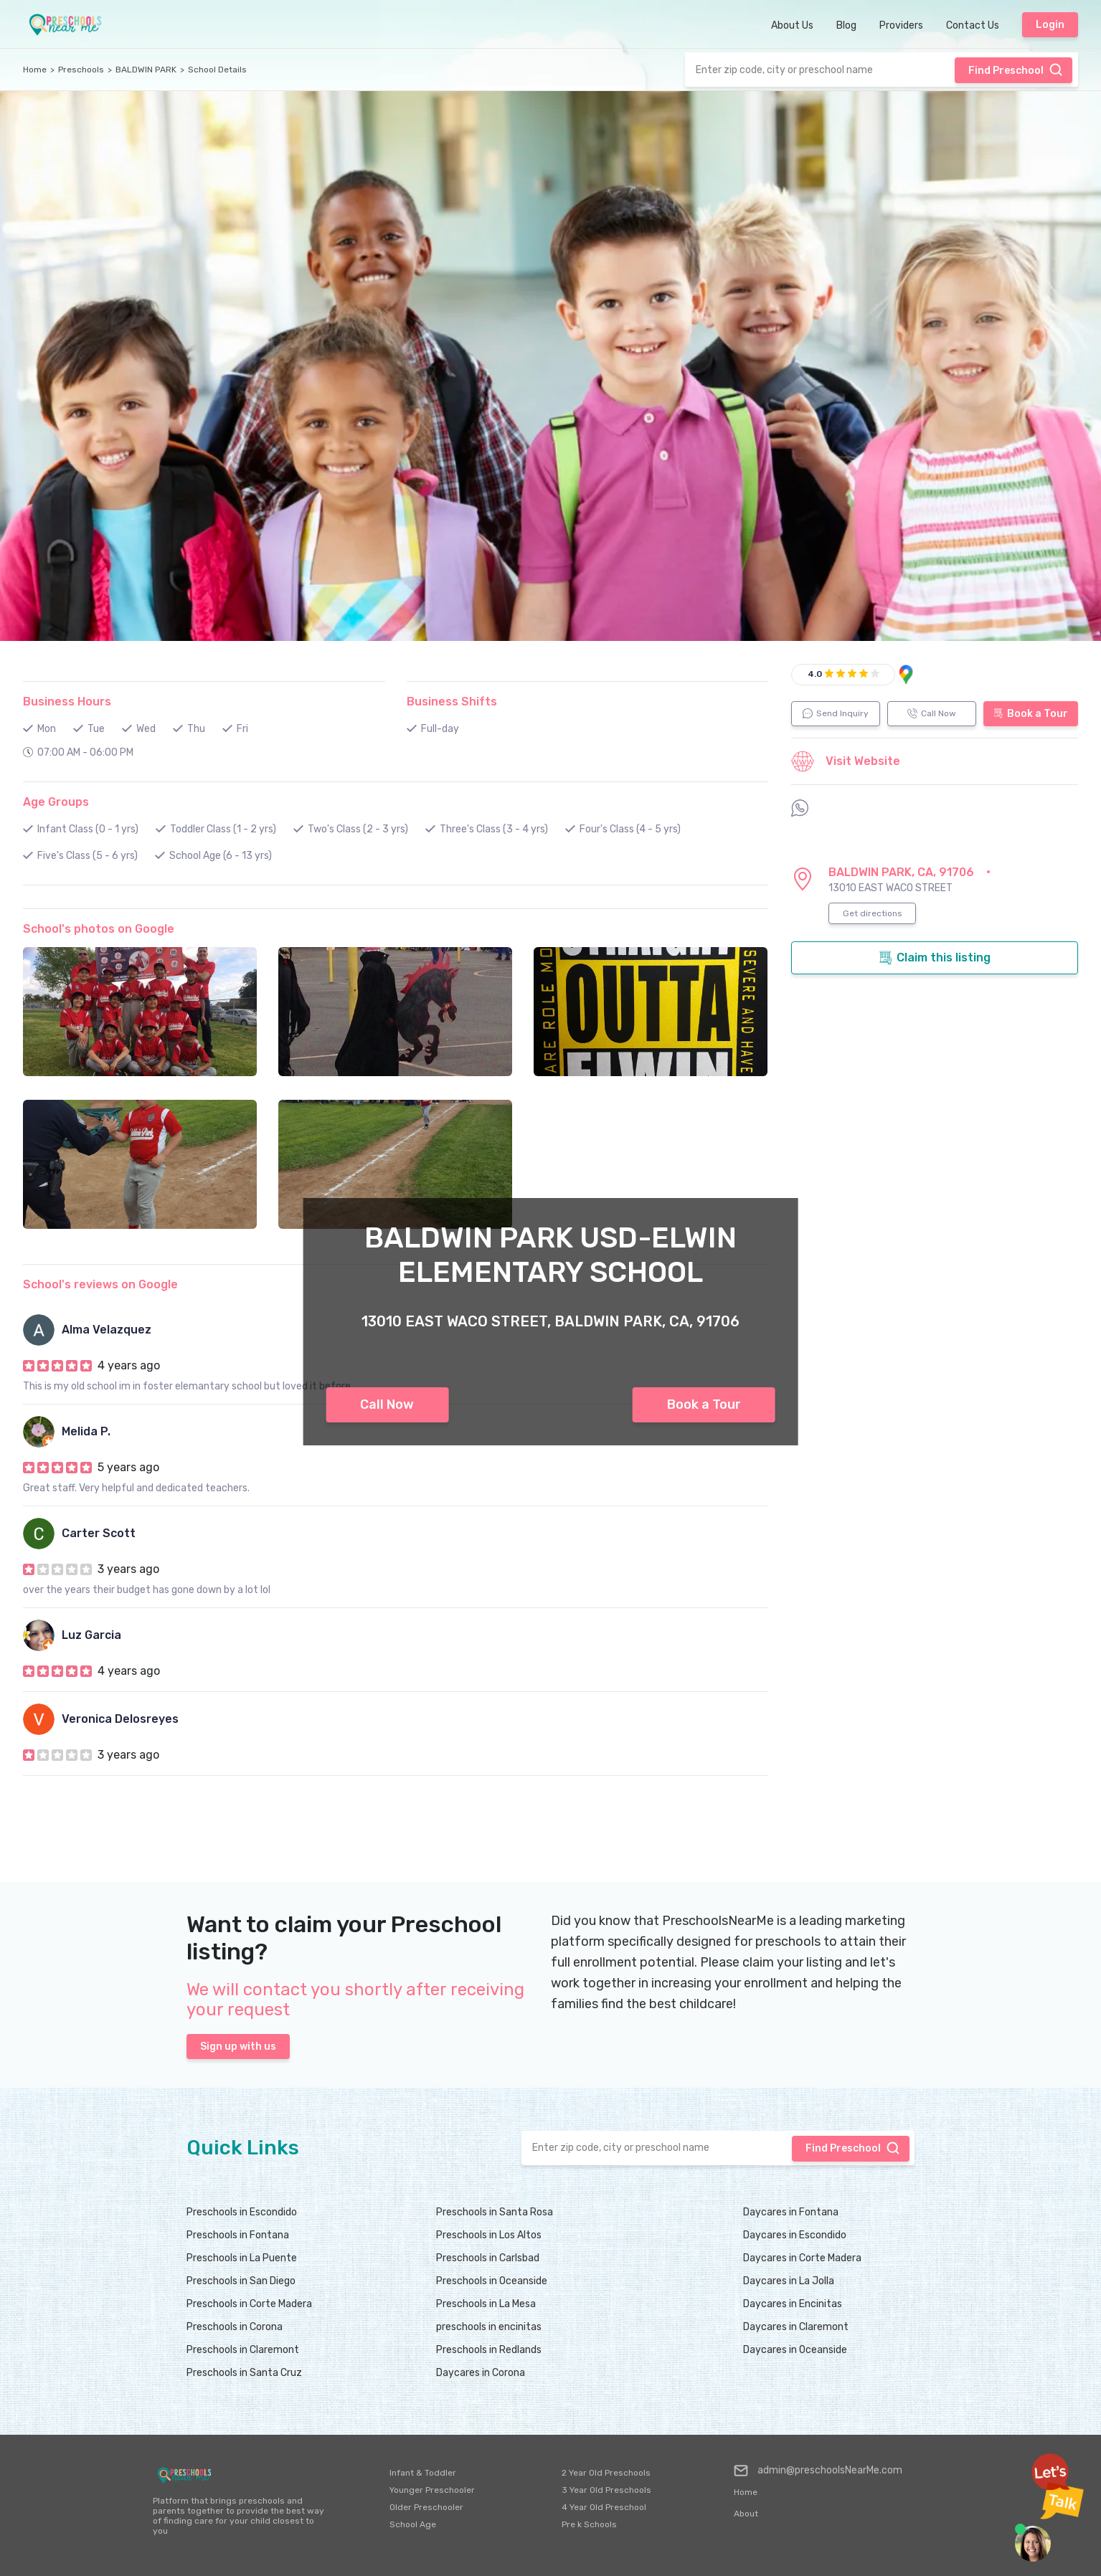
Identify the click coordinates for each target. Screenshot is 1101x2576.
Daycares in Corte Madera (802, 2258)
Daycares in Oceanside (795, 2350)
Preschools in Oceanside (491, 2281)
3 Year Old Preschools (606, 2490)
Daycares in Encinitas (792, 2304)
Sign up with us (238, 2046)
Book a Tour (704, 1404)
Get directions (872, 913)
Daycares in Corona (480, 2373)
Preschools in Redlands (489, 2350)
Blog (846, 25)
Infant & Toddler (422, 2473)
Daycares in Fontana (790, 2212)
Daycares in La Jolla (788, 2281)
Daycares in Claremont (796, 2327)
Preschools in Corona (234, 2327)
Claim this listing (935, 958)
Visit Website (845, 761)
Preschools (81, 70)
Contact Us (972, 25)
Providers (901, 25)
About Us (792, 25)
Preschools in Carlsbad (487, 2258)
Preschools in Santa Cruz (244, 2373)
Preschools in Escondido (241, 2212)
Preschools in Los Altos (489, 2235)
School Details (217, 70)
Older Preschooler (426, 2507)
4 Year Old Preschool (604, 2507)
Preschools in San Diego (241, 2281)
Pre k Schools (589, 2524)
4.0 (815, 674)
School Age (412, 2524)
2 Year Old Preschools (606, 2473)
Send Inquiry (836, 713)
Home (35, 70)
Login (1050, 25)
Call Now (387, 1404)
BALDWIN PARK (145, 70)
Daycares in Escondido (794, 2235)
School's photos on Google (98, 929)
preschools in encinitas (489, 2327)
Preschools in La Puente (241, 2258)
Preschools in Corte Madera (249, 2304)
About (746, 2514)
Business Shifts (452, 701)
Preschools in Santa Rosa (494, 2212)
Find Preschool (1015, 69)
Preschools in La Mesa (486, 2304)
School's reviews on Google (100, 1284)
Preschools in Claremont (242, 2350)
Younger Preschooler (432, 2490)
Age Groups (56, 802)
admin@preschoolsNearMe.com (818, 2470)
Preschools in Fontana (237, 2235)
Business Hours (67, 701)
